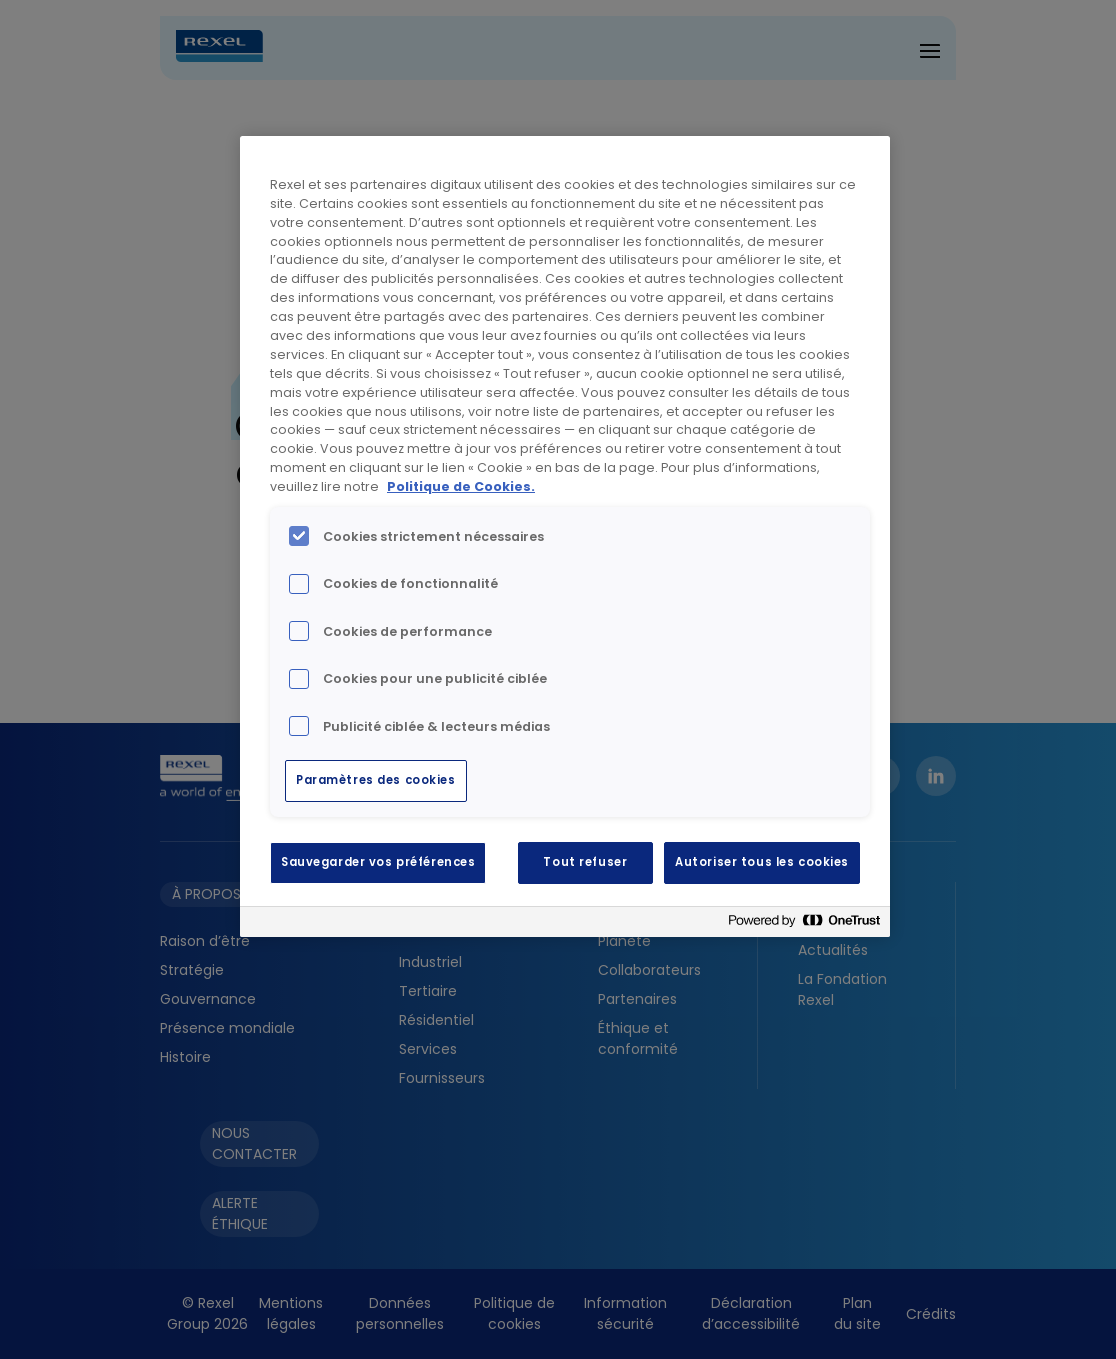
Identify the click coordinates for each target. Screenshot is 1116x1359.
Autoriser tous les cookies (762, 862)
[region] (565, 536)
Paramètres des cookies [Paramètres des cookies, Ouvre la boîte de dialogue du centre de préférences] (376, 780)
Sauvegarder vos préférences (378, 862)
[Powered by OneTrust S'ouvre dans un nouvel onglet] (804, 924)
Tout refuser (585, 862)
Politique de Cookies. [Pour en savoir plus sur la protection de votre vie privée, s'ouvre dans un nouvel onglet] (461, 486)
